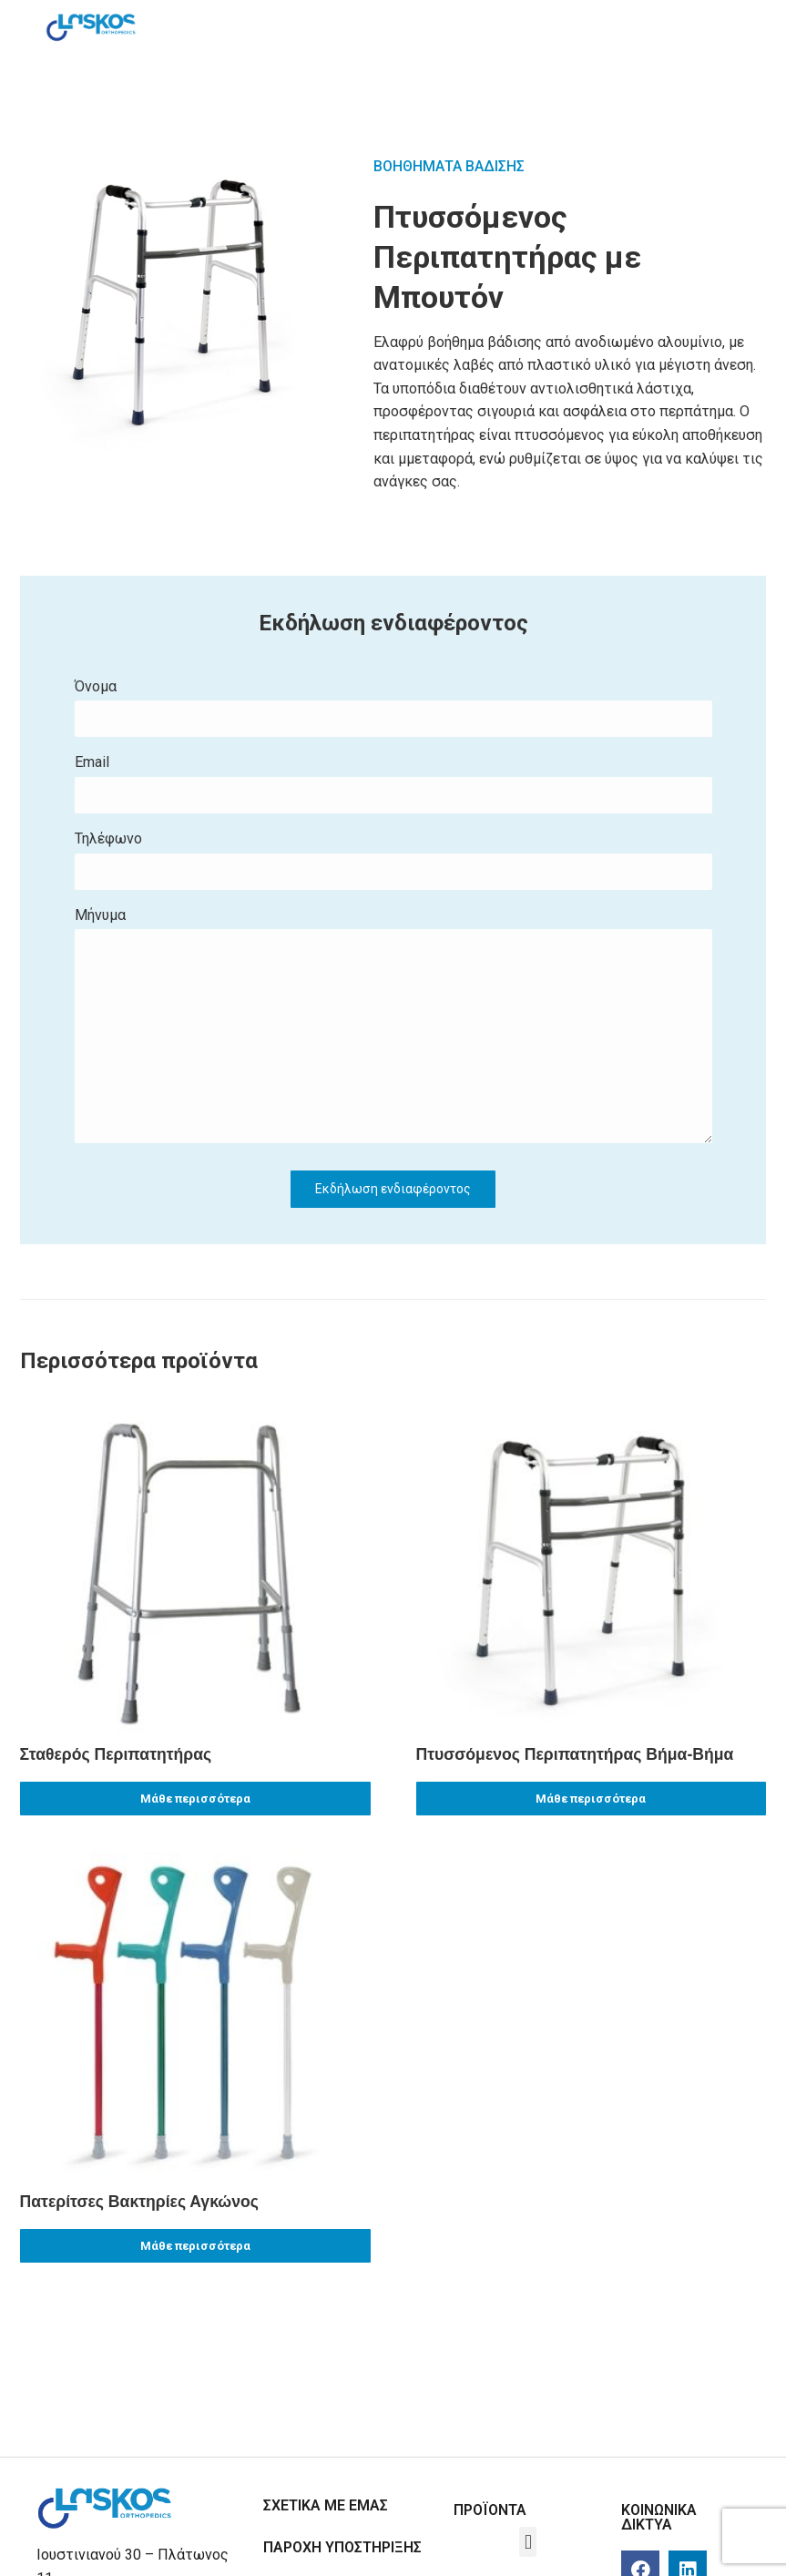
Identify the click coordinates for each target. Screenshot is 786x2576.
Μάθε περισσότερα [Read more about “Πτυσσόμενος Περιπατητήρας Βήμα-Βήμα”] (591, 1798)
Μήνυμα (393, 1027)
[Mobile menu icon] (722, 27)
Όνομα (393, 710)
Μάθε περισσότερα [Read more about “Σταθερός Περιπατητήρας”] (195, 1798)
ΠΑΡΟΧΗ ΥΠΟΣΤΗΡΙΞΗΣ (342, 2547)
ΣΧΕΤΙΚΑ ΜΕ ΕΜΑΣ (325, 2505)
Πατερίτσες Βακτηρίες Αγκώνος (139, 2202)
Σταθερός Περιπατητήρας (116, 1754)
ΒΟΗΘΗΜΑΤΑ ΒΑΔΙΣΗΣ (449, 166)
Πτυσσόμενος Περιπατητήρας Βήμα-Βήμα (575, 1754)
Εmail (393, 785)
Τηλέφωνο (393, 862)
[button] (527, 2542)
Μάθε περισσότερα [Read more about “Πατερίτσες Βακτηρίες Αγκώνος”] (195, 2246)
